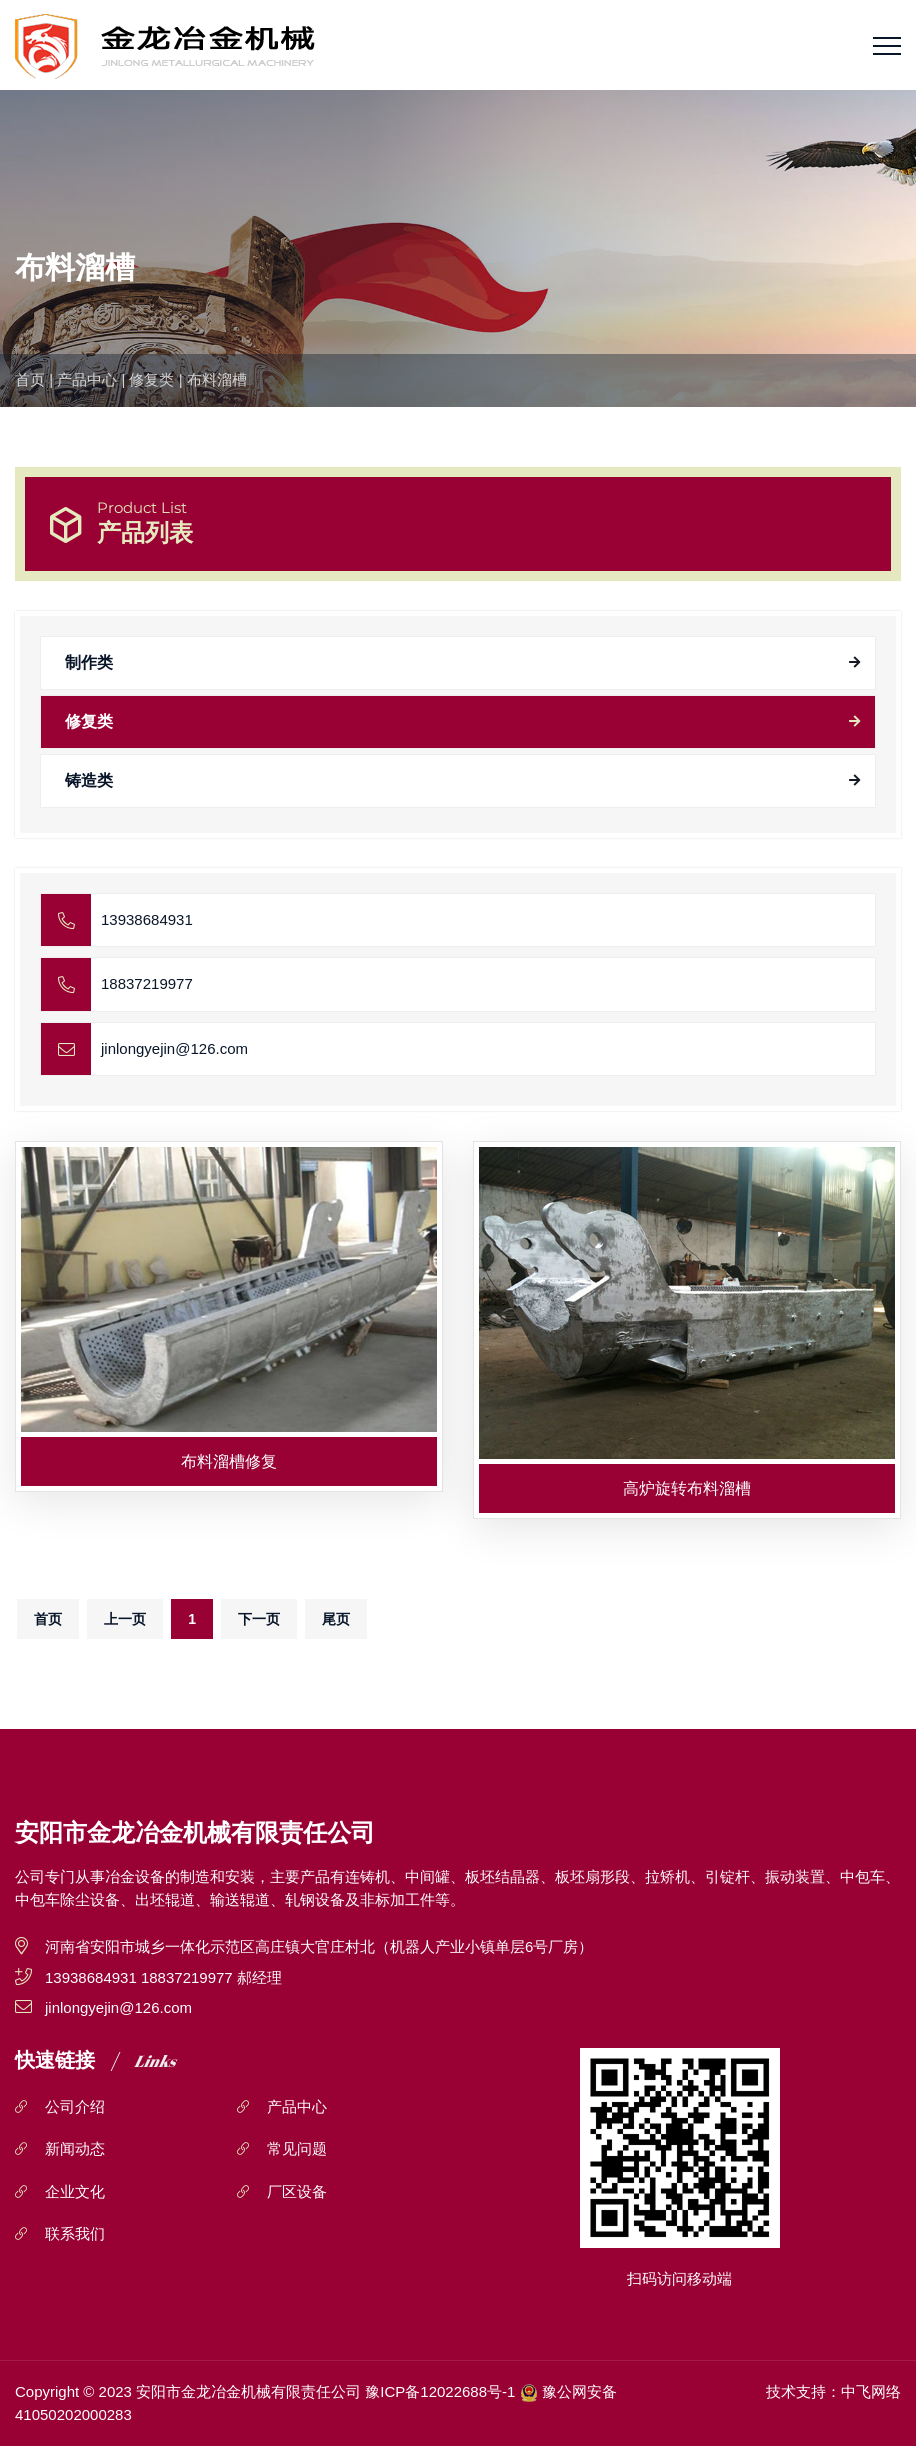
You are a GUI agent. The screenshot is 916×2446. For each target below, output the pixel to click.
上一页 (125, 1619)
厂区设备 (297, 2191)
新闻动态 (75, 2148)
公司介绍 (75, 2106)
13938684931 (147, 919)
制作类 (89, 662)
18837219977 (147, 983)
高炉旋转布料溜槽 (687, 1488)
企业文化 (75, 2191)
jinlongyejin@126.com (174, 1048)
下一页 (259, 1619)
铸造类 (89, 780)
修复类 (151, 379)
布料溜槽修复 (229, 1461)
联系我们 (75, 2233)
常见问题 (297, 2148)
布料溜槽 (217, 379)
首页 (30, 379)
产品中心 (87, 379)
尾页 (336, 1619)
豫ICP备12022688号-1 (440, 2391)
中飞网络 (871, 2391)
